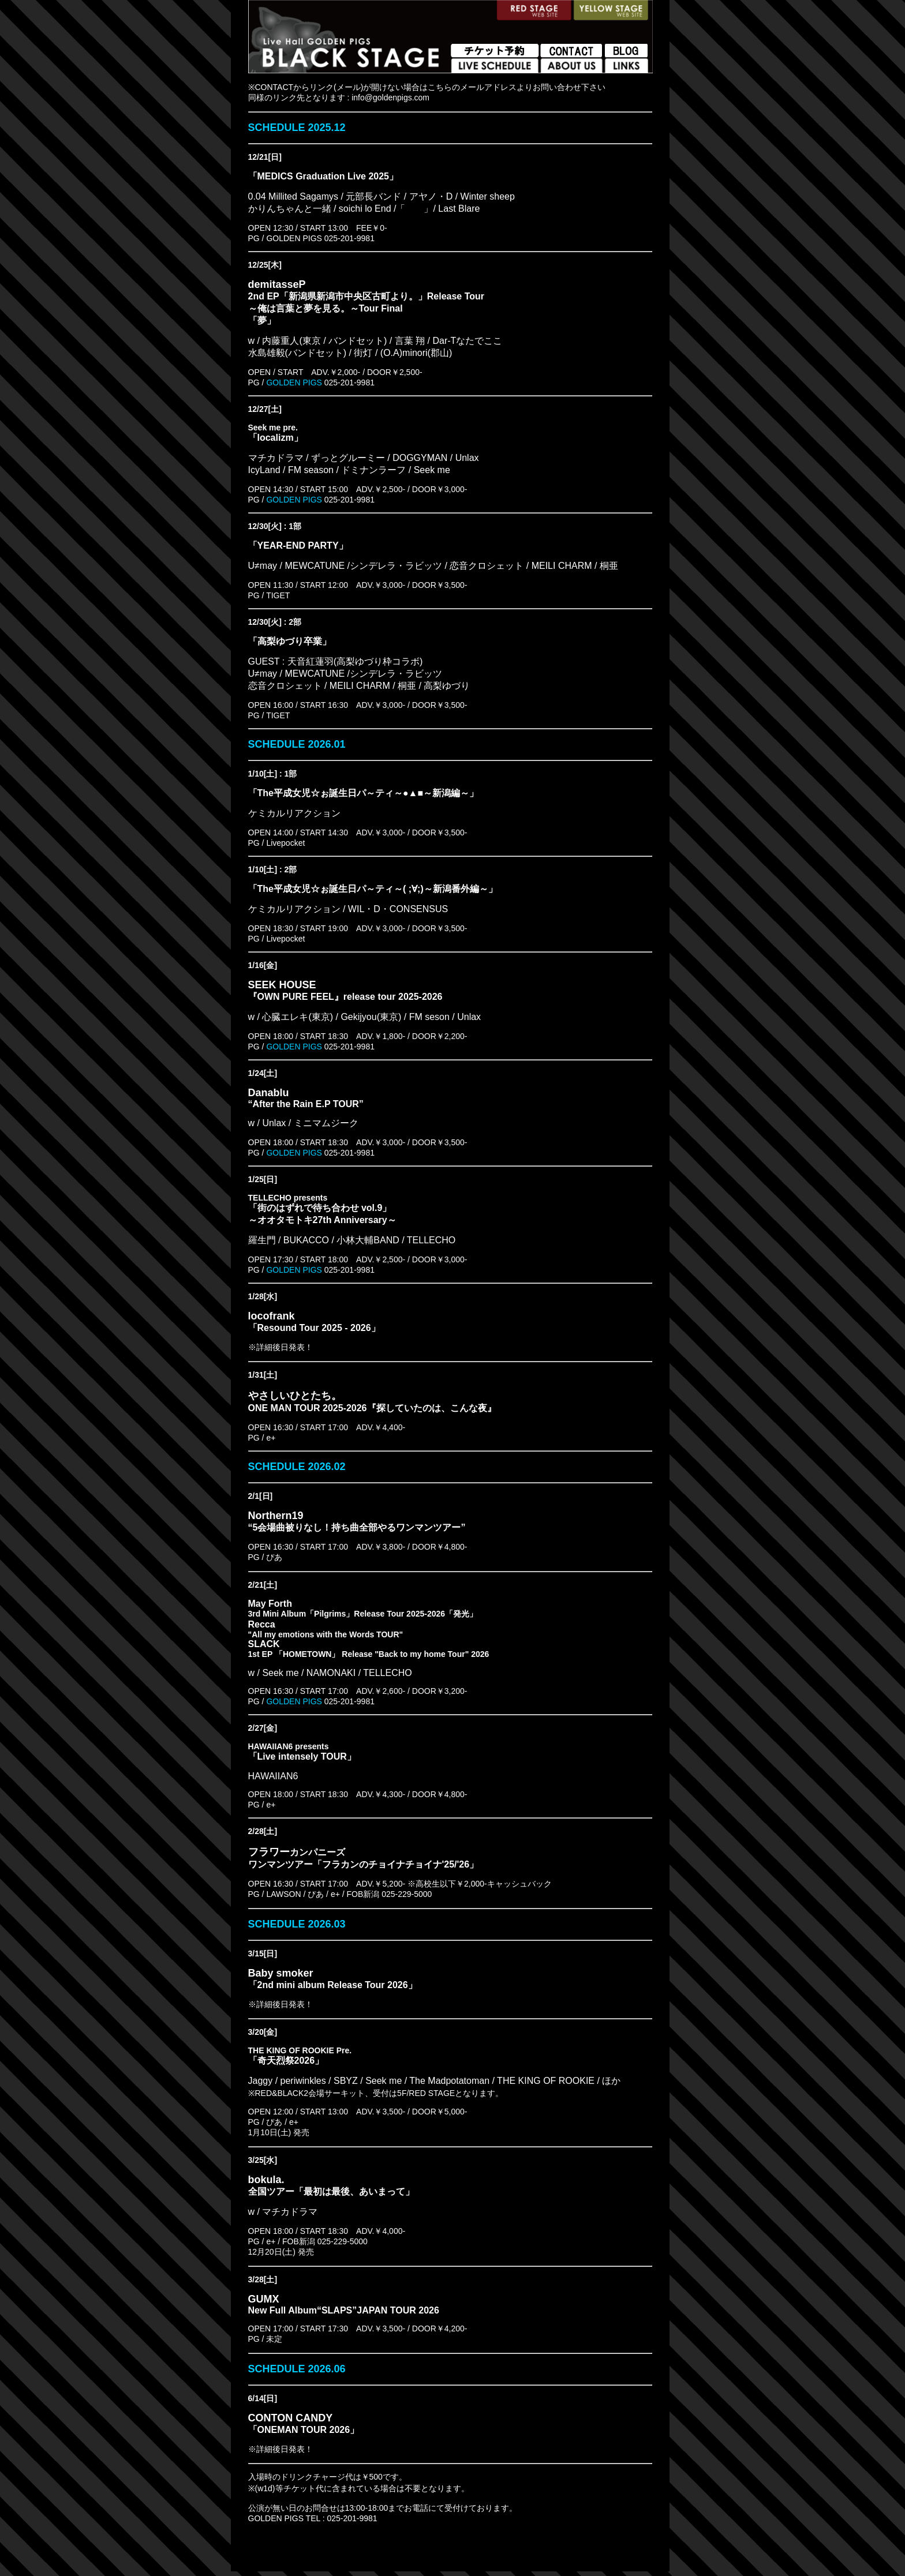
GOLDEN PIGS (293, 382)
